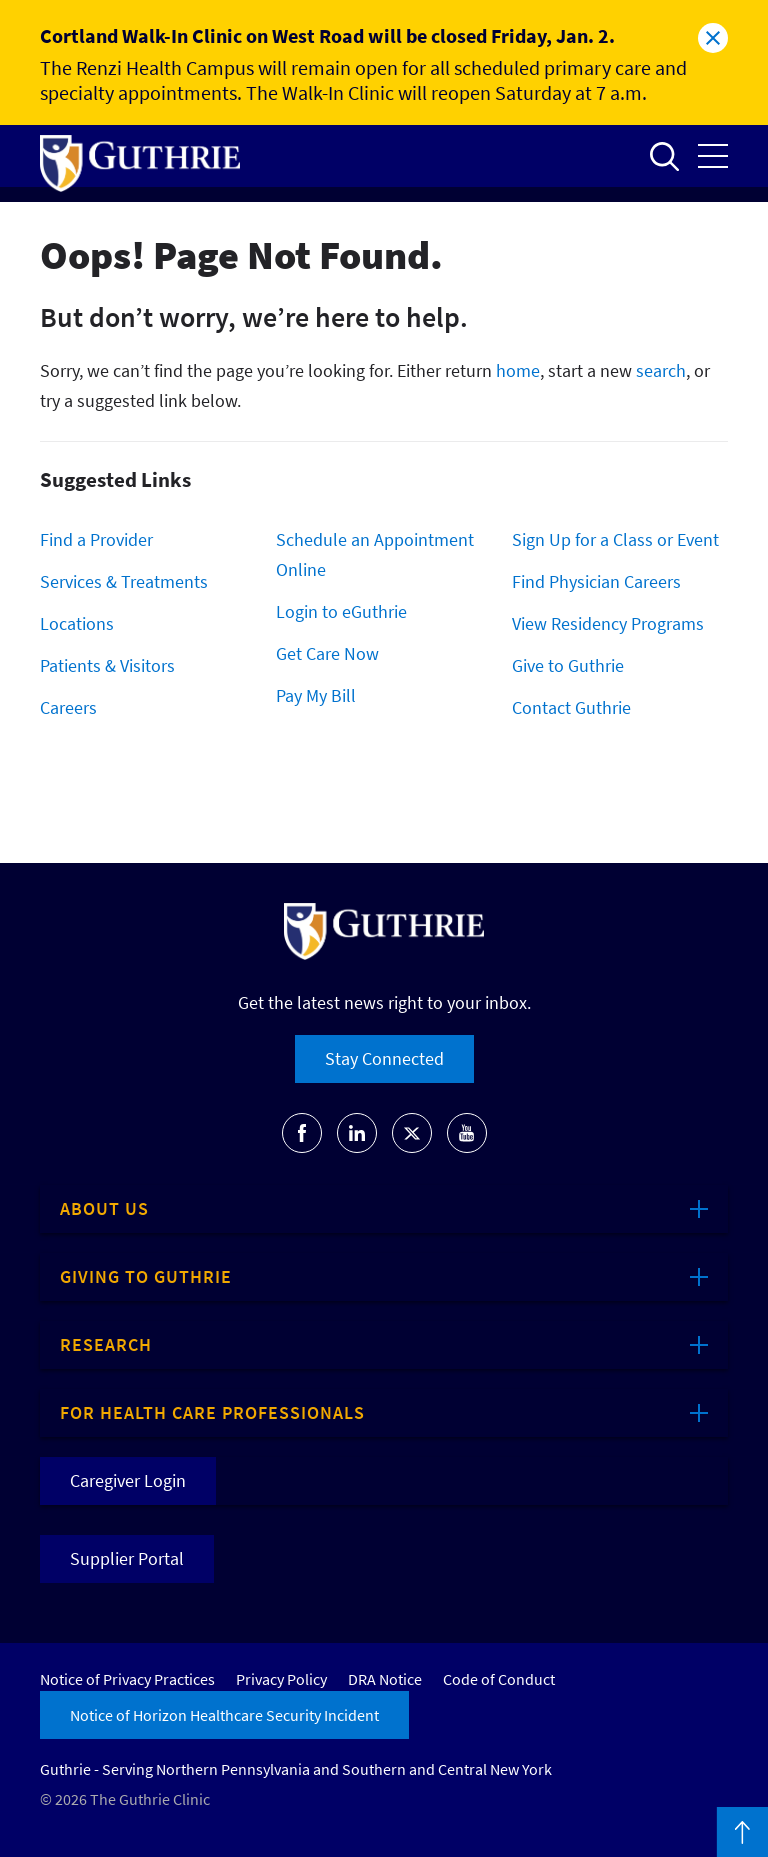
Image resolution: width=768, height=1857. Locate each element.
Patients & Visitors (107, 665)
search (661, 370)
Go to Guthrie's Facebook (302, 1133)
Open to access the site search (664, 156)
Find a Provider (96, 539)
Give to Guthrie (568, 665)
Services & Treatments (124, 581)
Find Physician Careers (596, 581)
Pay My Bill (316, 695)
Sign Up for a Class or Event (615, 539)
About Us (104, 1208)
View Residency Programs (608, 623)
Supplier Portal (127, 1558)
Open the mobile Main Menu (713, 156)
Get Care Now (327, 653)
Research (106, 1344)
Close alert (713, 38)
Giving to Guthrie (146, 1276)
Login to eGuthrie (341, 611)
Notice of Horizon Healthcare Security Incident (224, 1715)
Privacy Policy (281, 1679)
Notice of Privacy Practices (127, 1679)
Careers (68, 707)
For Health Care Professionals (212, 1412)
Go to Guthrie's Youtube (467, 1133)
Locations (77, 623)
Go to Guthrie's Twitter (412, 1133)
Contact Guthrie (571, 707)
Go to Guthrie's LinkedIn (357, 1133)
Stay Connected (384, 1058)
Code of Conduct (499, 1679)
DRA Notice (385, 1679)
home (518, 370)
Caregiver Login (128, 1480)
